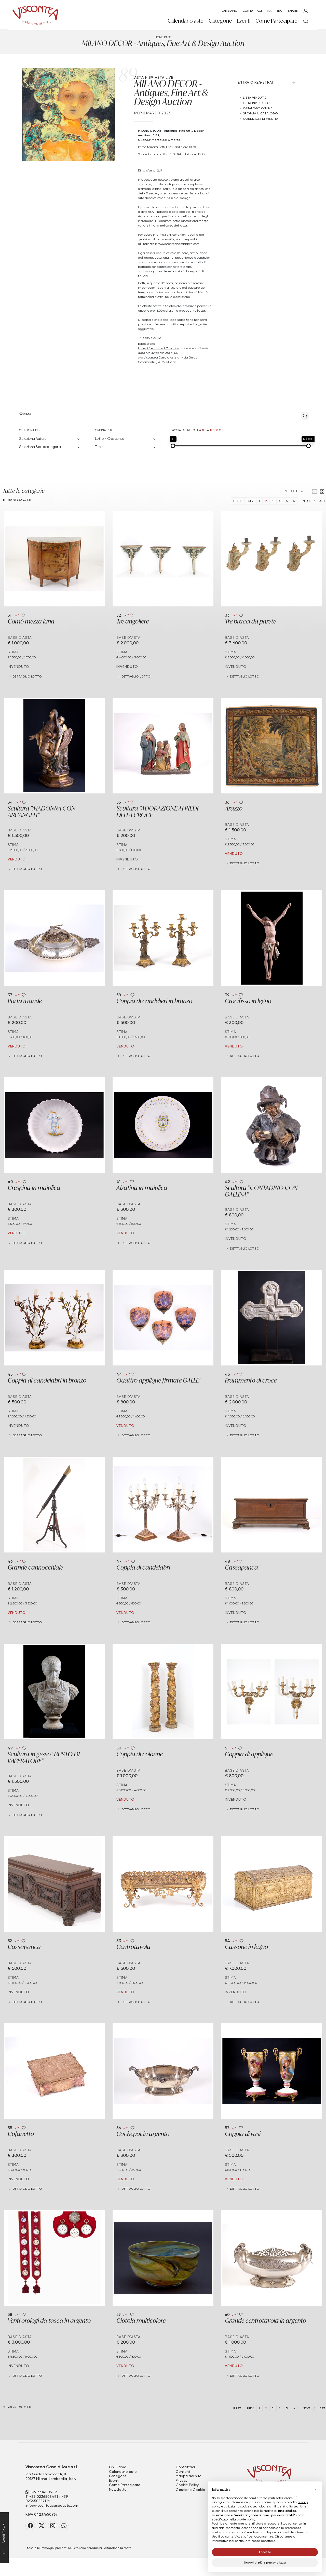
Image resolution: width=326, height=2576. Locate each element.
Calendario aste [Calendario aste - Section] (185, 21)
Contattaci (185, 2485)
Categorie (118, 2494)
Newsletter (118, 2507)
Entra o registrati (256, 84)
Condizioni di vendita (260, 120)
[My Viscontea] (305, 12)
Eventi (114, 2498)
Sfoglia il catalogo (260, 115)
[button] (51, 440)
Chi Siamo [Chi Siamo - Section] (229, 12)
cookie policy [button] (246, 2519)
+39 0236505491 (43, 2514)
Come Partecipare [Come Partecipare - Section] (276, 21)
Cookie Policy (187, 2503)
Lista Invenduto (256, 105)
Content (183, 2489)
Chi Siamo (117, 2485)
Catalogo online (257, 110)
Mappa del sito (188, 2494)
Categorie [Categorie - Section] (220, 21)
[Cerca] (163, 415)
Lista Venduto (254, 99)
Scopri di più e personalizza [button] (265, 2562)
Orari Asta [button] (152, 339)
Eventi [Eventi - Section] (243, 21)
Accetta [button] (265, 2552)
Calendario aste (123, 2489)
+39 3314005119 (43, 2510)
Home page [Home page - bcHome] (163, 38)
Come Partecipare (124, 2503)
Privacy (181, 2498)
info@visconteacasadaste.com (177, 245)
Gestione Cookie (190, 2507)
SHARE (292, 12)
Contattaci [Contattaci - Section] (252, 12)
